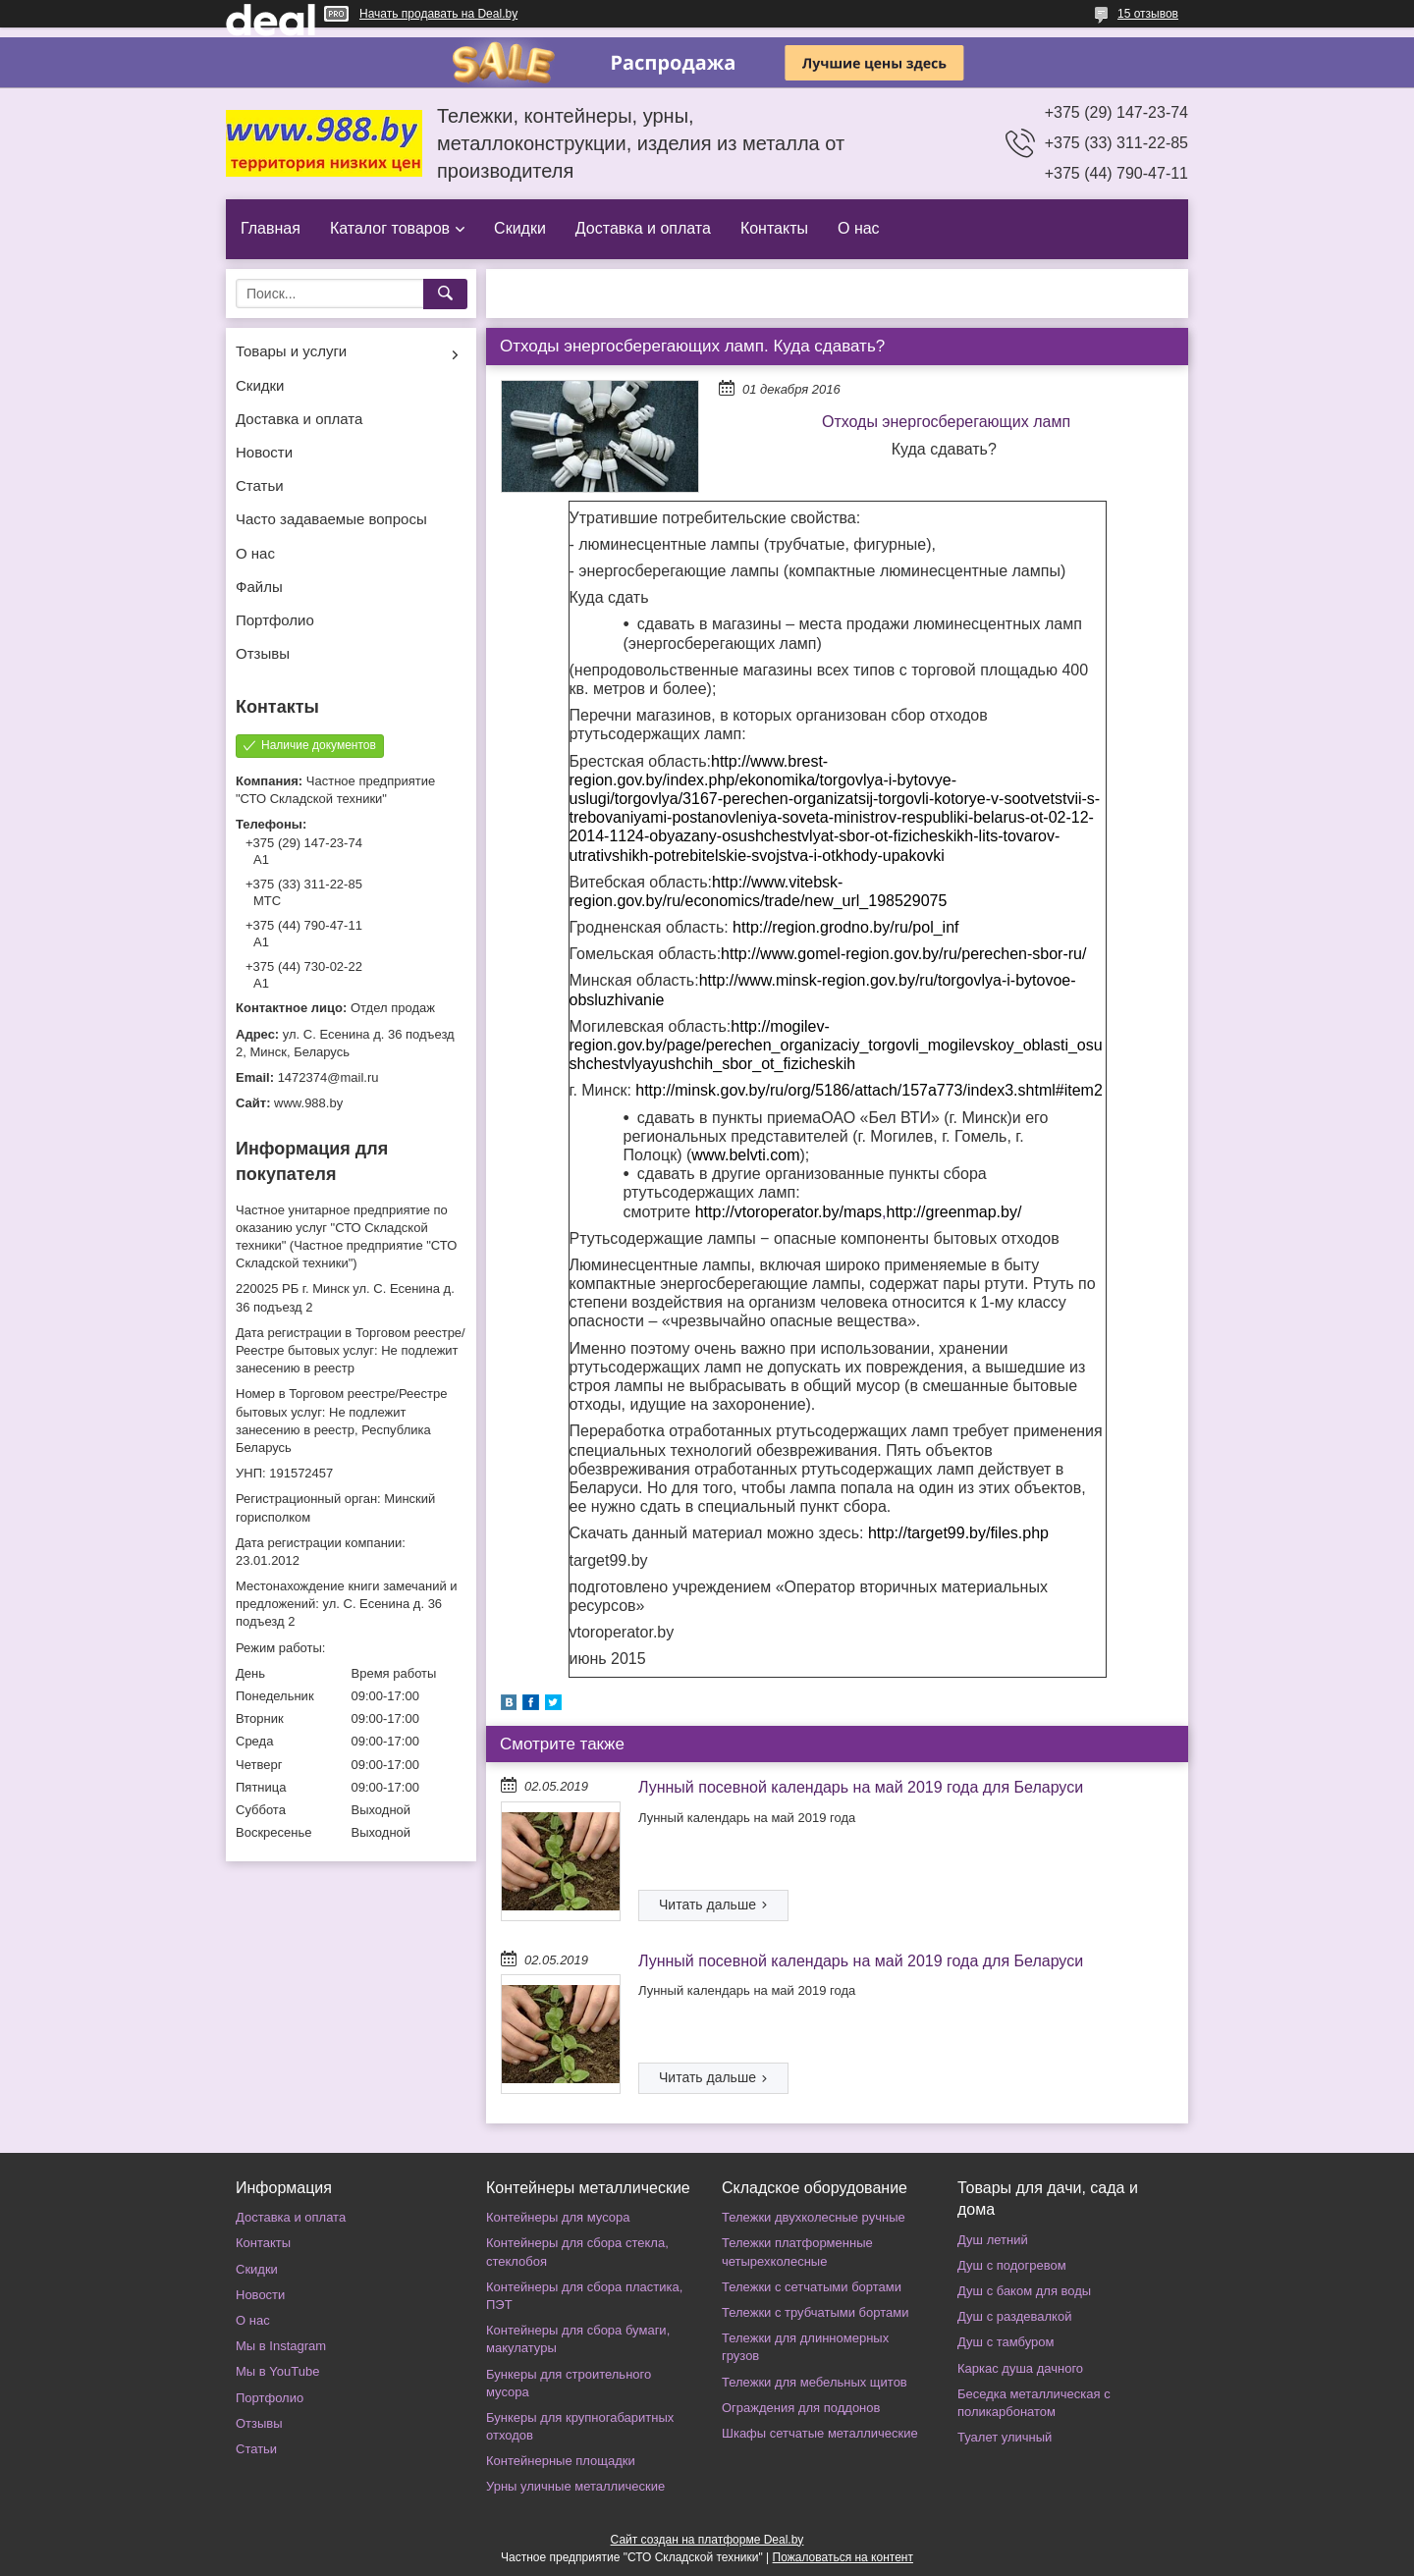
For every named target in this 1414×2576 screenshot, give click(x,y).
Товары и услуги (291, 351)
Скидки (520, 228)
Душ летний (992, 2239)
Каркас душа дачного (1020, 2368)
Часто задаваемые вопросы (331, 518)
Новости (264, 452)
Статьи (260, 485)
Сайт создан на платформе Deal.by (707, 2540)
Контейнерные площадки (560, 2460)
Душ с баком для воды (1024, 2290)
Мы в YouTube (277, 2371)
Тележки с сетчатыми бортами (811, 2287)
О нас (859, 228)
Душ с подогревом (1011, 2265)
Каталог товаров (390, 228)
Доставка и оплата (643, 228)
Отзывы (263, 653)
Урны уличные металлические (575, 2486)
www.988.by (308, 1103)
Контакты (774, 228)
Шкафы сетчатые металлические (820, 2433)
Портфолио (275, 620)
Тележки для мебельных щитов (814, 2382)
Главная (270, 228)
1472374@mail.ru (328, 1077)
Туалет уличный (1004, 2437)
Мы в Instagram (281, 2345)
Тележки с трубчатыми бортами (815, 2312)
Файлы (259, 586)
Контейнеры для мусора (557, 2217)
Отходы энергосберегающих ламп (946, 421)
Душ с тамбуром (1005, 2341)
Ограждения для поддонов (801, 2407)
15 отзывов (1147, 14)
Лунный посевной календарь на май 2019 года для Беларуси (860, 1787)
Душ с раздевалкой (1014, 2316)
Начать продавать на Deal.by (438, 14)
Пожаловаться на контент (843, 2557)
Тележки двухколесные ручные (813, 2217)
